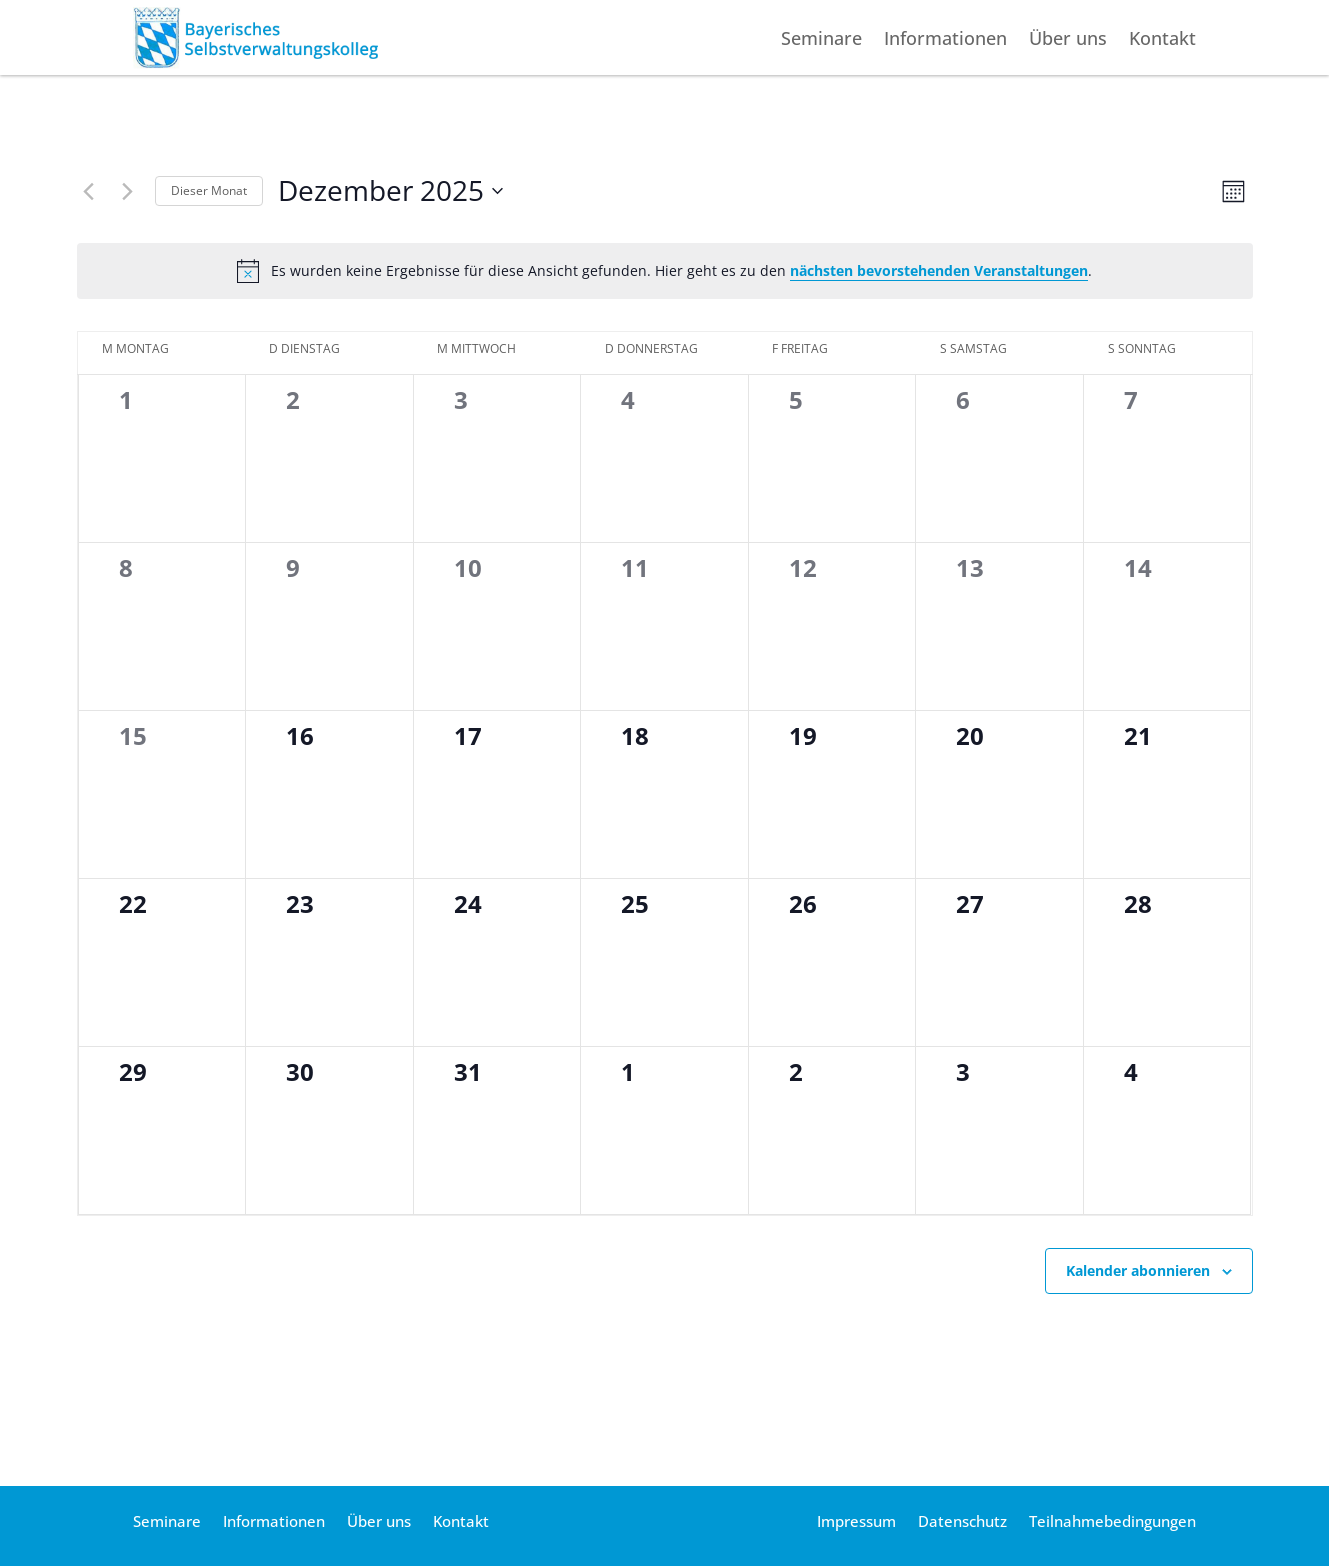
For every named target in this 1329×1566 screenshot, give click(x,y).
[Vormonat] (89, 191)
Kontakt (1162, 40)
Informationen (945, 40)
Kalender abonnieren (1138, 1270)
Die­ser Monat (209, 190)
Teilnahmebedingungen (1112, 1522)
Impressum (856, 1522)
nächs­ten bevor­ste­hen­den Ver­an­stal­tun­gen (939, 270)
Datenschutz (962, 1522)
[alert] (665, 271)
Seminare (821, 40)
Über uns (1068, 40)
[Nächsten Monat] (128, 191)
